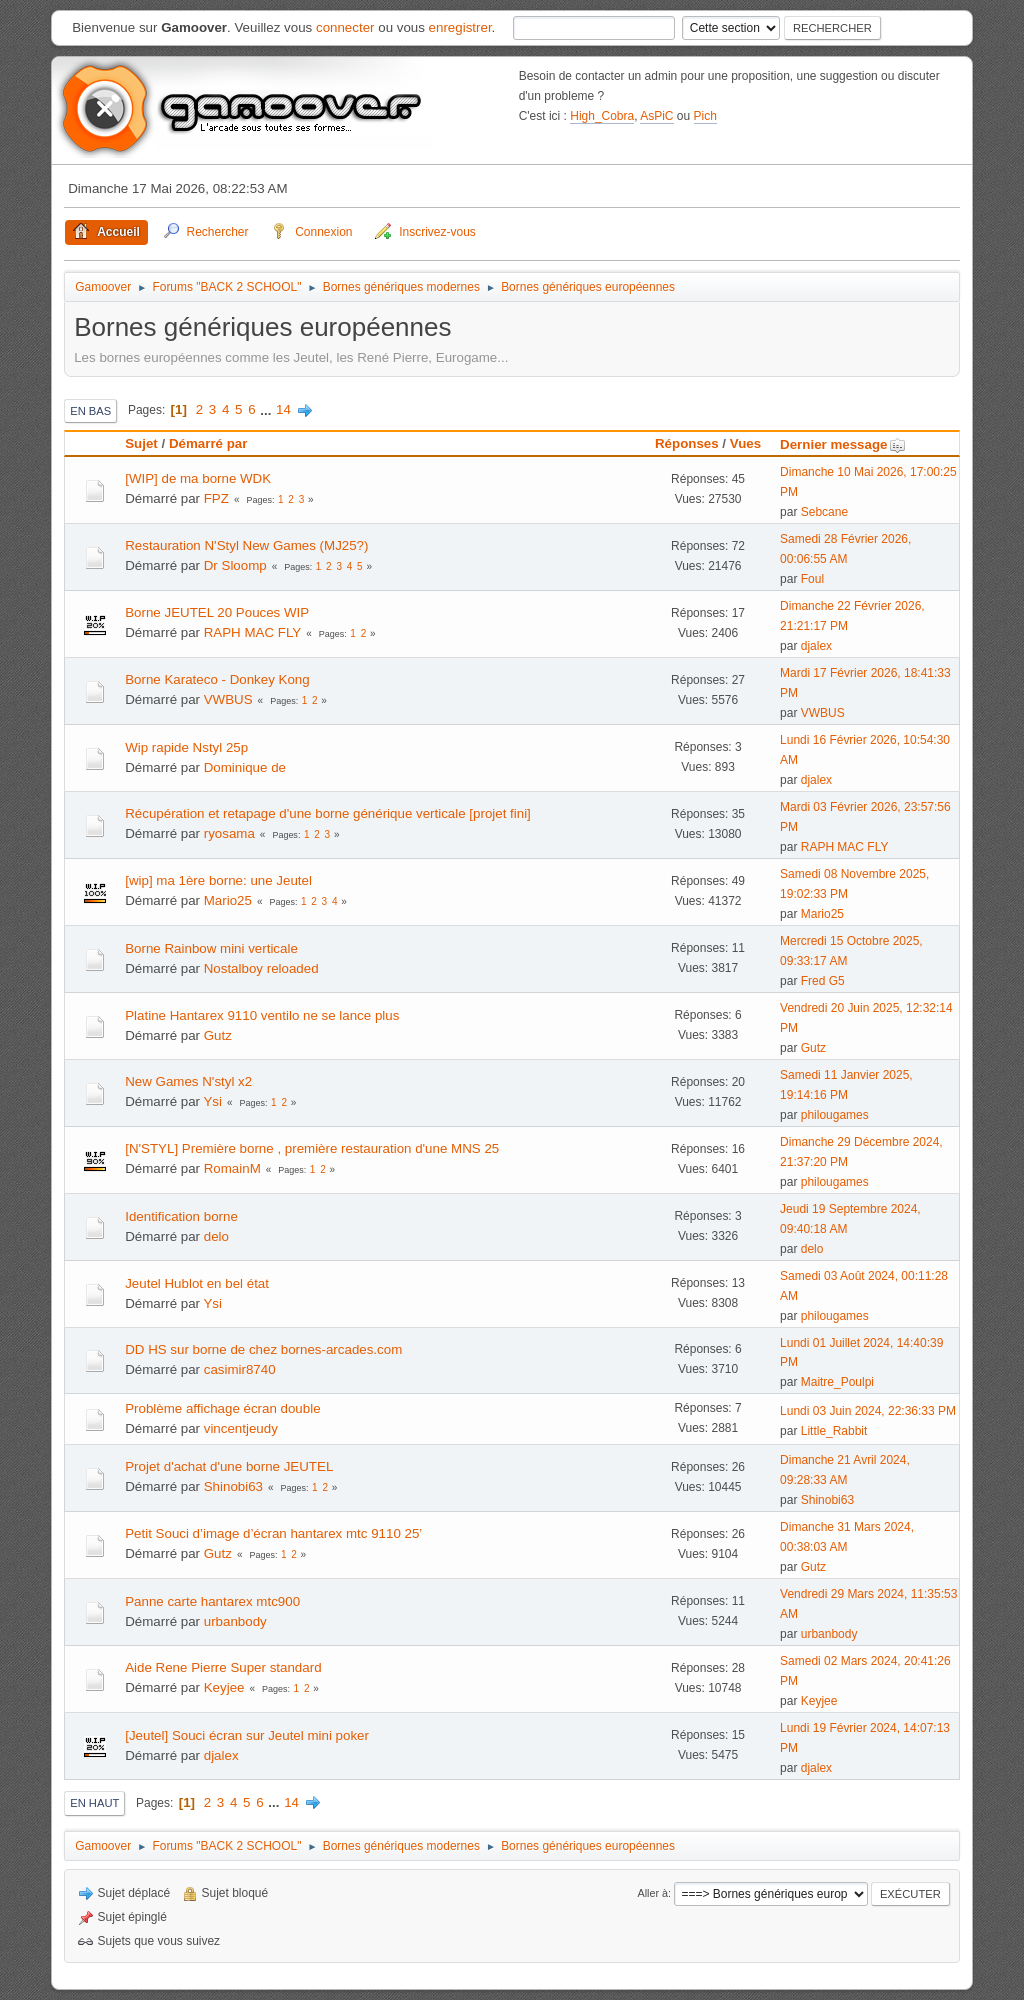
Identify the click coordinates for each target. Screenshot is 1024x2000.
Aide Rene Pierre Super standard (223, 1667)
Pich (705, 116)
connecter (345, 27)
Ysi (212, 1101)
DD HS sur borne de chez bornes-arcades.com (263, 1349)
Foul (812, 579)
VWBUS (228, 699)
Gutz (218, 1035)
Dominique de (245, 767)
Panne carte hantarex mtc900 (212, 1601)
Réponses (687, 443)
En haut (94, 1803)
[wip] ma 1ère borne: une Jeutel (218, 880)
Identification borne (181, 1216)
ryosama (229, 833)
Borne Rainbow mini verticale (211, 948)
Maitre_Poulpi (837, 1382)
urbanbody (235, 1621)
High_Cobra (602, 116)
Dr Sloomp (235, 565)
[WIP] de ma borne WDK (198, 478)
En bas (90, 411)
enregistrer (460, 27)
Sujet (141, 443)
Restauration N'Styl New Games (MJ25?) (246, 545)
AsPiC (656, 116)
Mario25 (228, 900)
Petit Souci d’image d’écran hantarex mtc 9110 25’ (273, 1533)
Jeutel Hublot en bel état (197, 1283)
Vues (745, 443)
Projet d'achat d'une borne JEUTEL (229, 1466)
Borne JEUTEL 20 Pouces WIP (217, 612)
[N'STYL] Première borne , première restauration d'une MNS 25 (312, 1148)
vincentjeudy (241, 1428)
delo (216, 1236)
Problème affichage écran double (222, 1408)
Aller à (652, 1893)
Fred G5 (823, 981)
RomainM (232, 1168)
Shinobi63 (233, 1486)
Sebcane (824, 512)
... (267, 409)
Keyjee (224, 1687)
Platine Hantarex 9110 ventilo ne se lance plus (262, 1015)
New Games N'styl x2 (188, 1081)
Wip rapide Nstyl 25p (186, 747)
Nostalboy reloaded (261, 968)
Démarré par (208, 443)
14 (283, 409)
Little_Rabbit (834, 1431)
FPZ (216, 498)
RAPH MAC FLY (253, 632)
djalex (816, 646)
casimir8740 (240, 1369)
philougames (835, 1115)
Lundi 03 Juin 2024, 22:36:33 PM (868, 1411)
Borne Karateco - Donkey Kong (217, 679)
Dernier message (842, 444)
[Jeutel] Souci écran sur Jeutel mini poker (247, 1735)
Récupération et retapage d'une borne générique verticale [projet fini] (328, 813)
